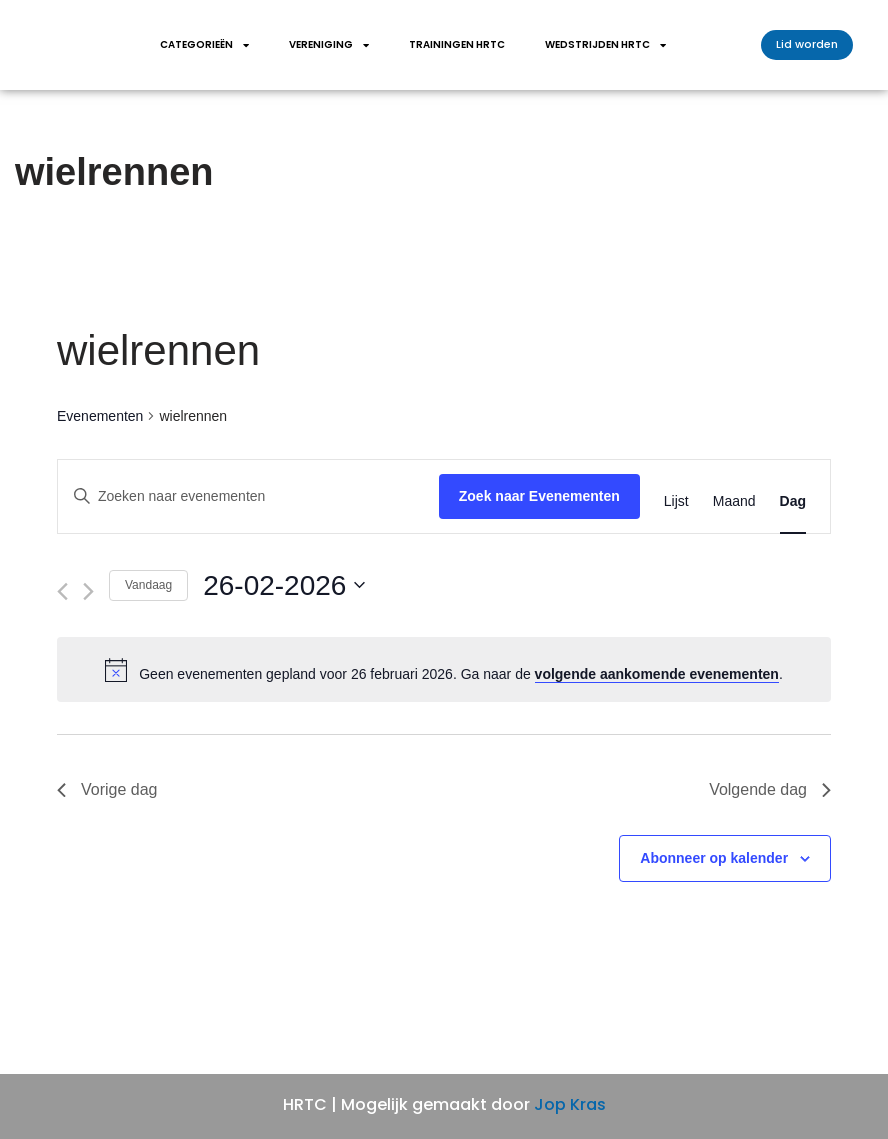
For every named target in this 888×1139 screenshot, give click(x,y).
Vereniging (329, 45)
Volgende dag (770, 789)
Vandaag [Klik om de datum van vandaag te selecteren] (148, 585)
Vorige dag (107, 789)
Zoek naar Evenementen (539, 496)
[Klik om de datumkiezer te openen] (284, 586)
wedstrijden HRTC (605, 45)
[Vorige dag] (62, 591)
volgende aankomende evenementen (657, 674)
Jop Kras (570, 1104)
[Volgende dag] (88, 591)
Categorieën (204, 45)
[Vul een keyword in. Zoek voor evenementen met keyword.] (248, 496)
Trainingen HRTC (457, 44)
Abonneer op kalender (714, 858)
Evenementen (100, 416)
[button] (807, 45)
